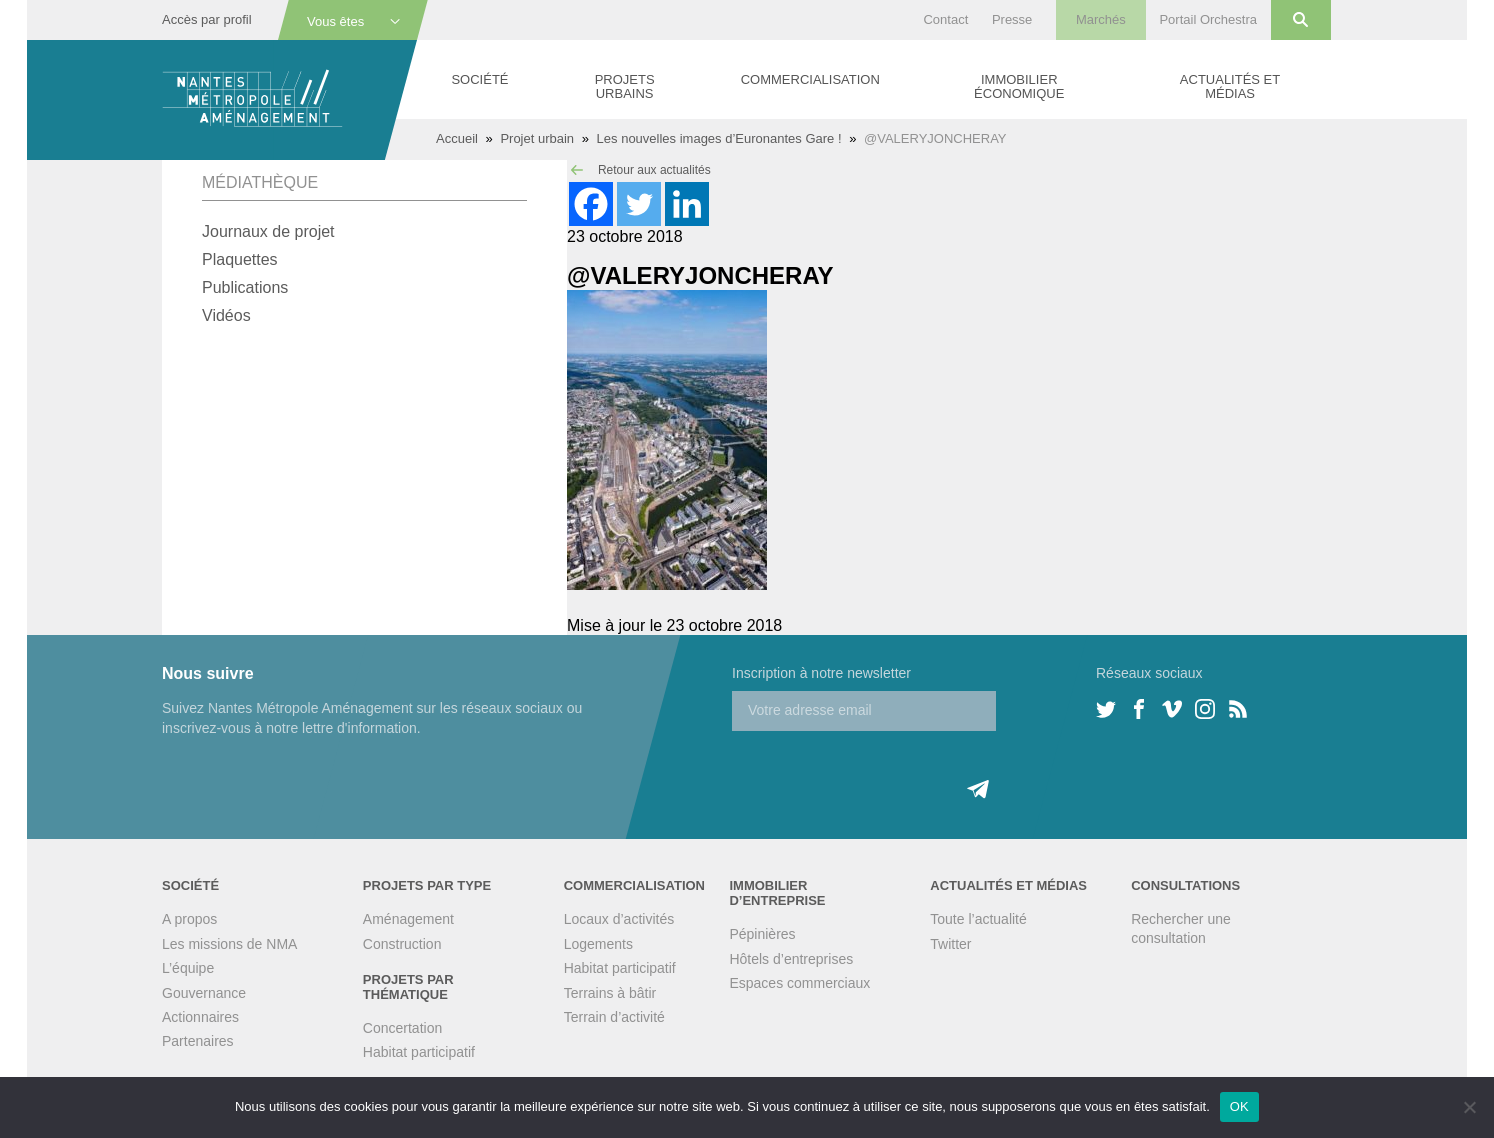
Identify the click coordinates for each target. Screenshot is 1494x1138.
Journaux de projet (268, 231)
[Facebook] (591, 204)
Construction (402, 944)
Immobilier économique (1019, 86)
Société (479, 79)
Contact (945, 19)
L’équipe (188, 968)
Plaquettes (240, 259)
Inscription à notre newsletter (821, 673)
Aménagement (408, 919)
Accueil (457, 138)
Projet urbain (537, 138)
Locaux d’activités (619, 919)
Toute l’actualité (978, 919)
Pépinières (762, 934)
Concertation (402, 1028)
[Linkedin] (687, 204)
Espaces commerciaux (799, 983)
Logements (598, 944)
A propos (189, 919)
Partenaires (198, 1041)
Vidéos (226, 315)
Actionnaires (200, 1017)
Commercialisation (810, 79)
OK (1239, 1106)
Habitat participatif (419, 1052)
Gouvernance (204, 993)
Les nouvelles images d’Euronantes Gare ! (719, 138)
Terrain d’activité (614, 1017)
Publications (245, 287)
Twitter (950, 944)
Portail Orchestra (1208, 19)
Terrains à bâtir (610, 993)
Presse (1012, 19)
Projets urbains (625, 86)
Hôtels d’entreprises (791, 959)
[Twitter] (639, 204)
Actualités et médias (1230, 86)
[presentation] (884, 770)
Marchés (1101, 19)
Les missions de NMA (229, 944)
